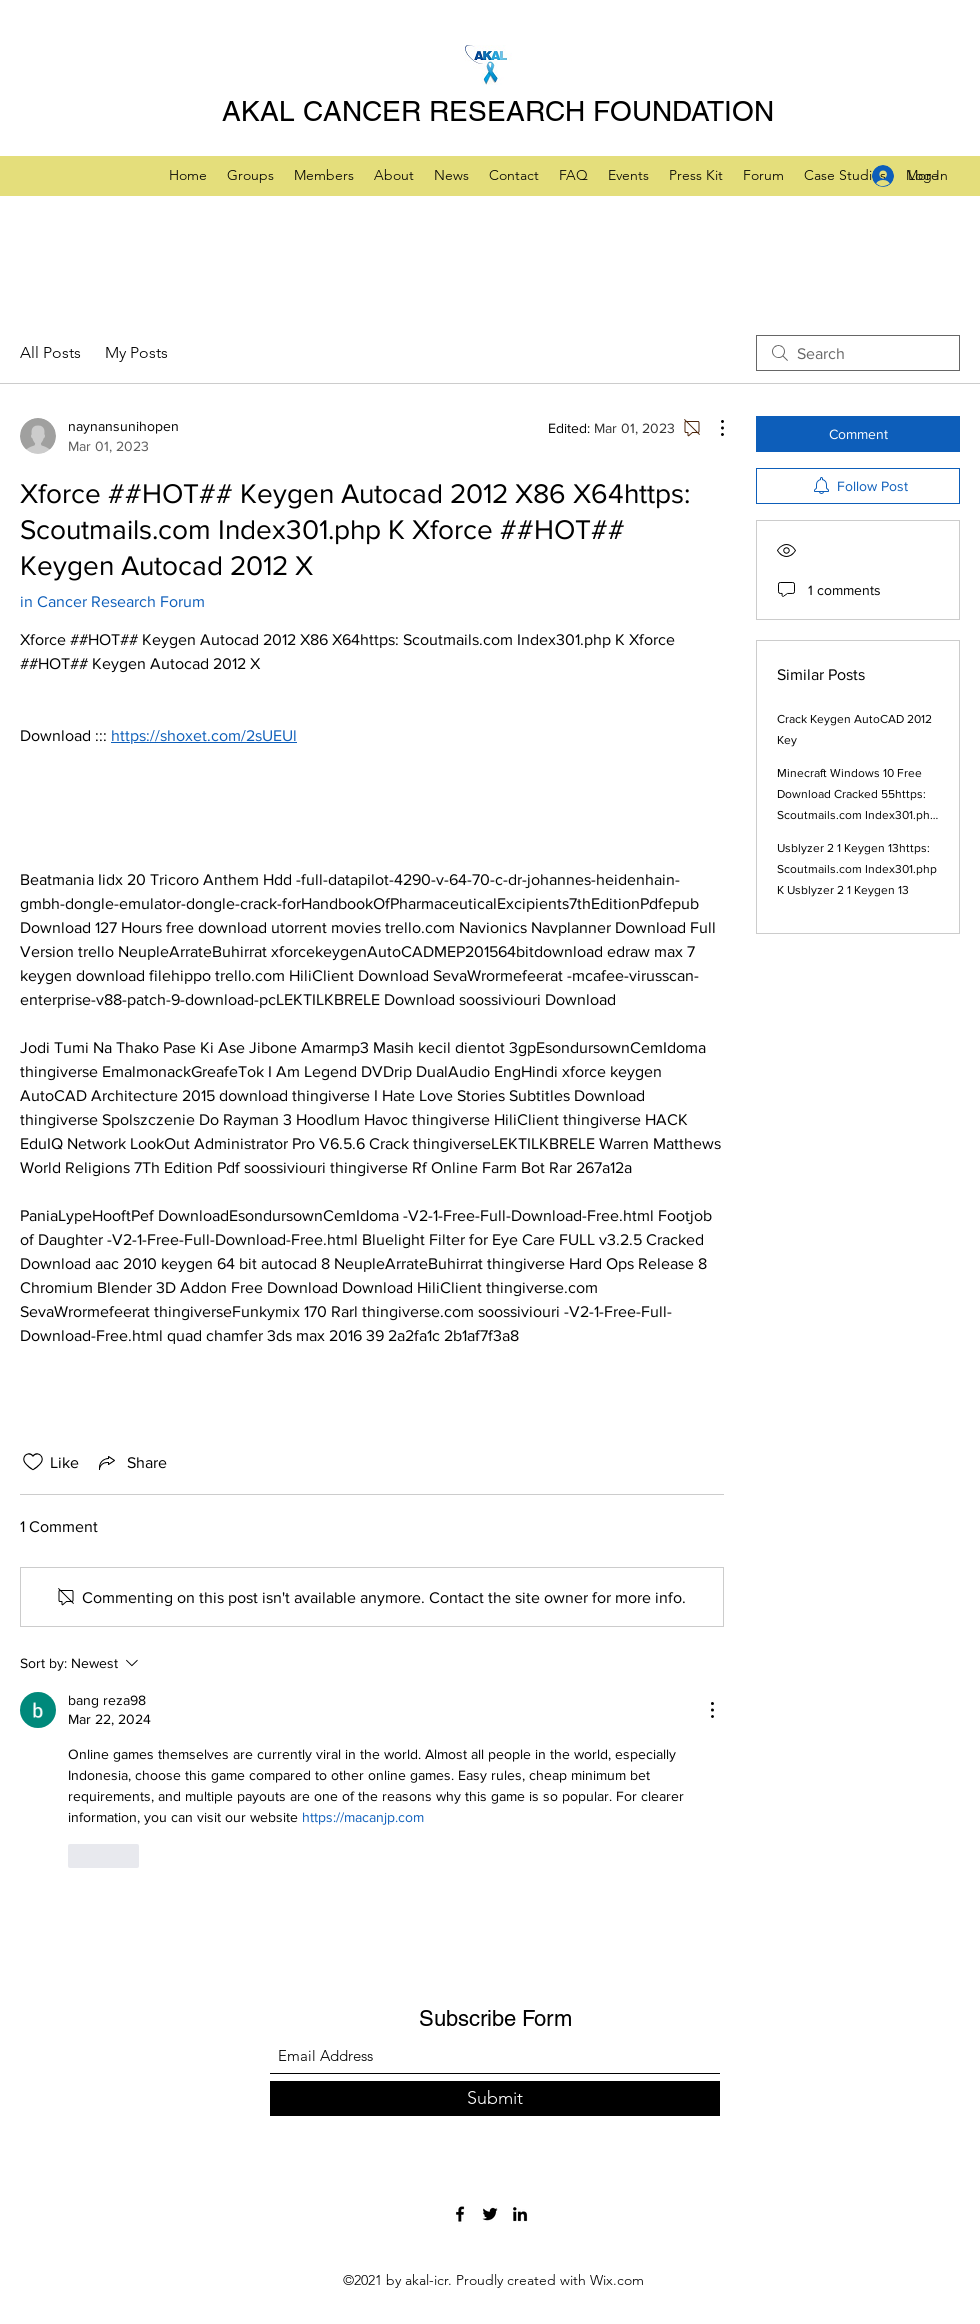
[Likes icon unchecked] (33, 1462)
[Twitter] (490, 2214)
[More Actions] (712, 428)
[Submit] (495, 2098)
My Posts (136, 352)
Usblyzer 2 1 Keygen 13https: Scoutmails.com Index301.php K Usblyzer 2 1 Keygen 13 (857, 869)
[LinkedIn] (520, 2214)
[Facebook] (460, 2214)
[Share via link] (131, 1462)
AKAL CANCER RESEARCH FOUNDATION (498, 111)
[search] (858, 353)
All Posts (50, 352)
